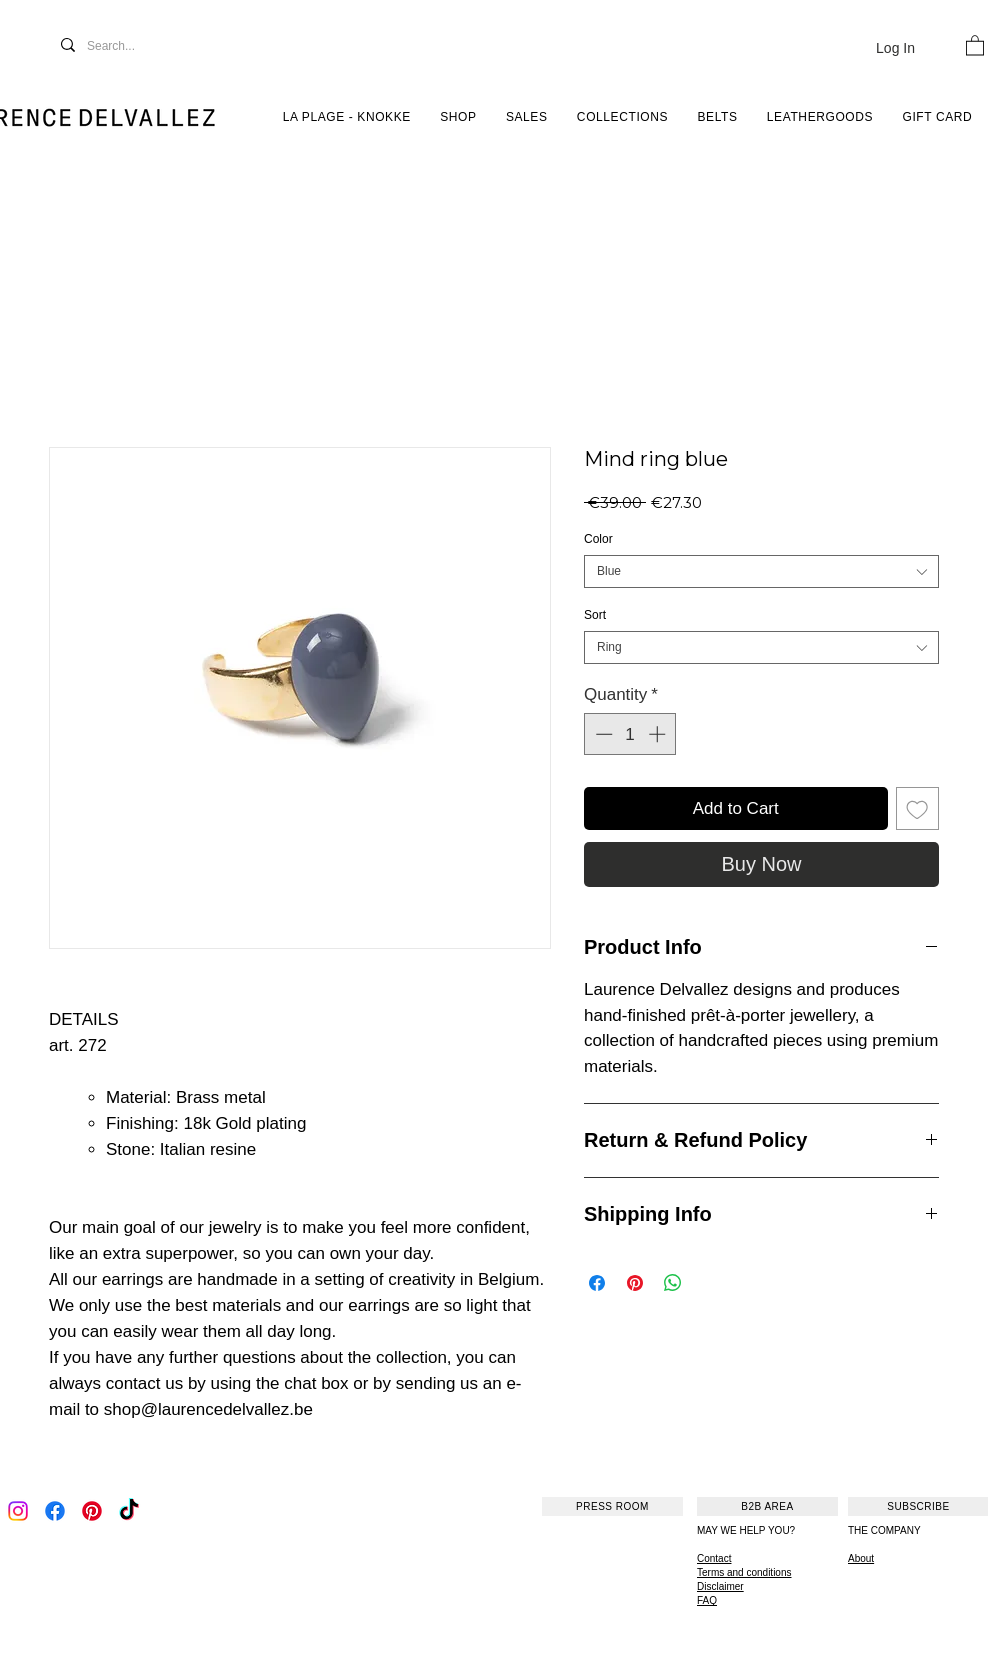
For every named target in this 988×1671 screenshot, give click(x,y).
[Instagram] (18, 1511)
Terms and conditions (744, 1572)
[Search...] (132, 46)
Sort (595, 615)
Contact (714, 1558)
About (861, 1558)
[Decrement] (602, 734)
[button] (975, 44)
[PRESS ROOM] (612, 1506)
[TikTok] (129, 1511)
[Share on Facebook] (597, 1283)
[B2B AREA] (767, 1506)
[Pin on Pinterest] (635, 1283)
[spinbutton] (630, 734)
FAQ (707, 1600)
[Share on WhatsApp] (673, 1283)
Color (598, 539)
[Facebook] (55, 1511)
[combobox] (761, 571)
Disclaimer (720, 1586)
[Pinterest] (92, 1511)
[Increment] (659, 734)
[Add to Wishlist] (918, 809)
